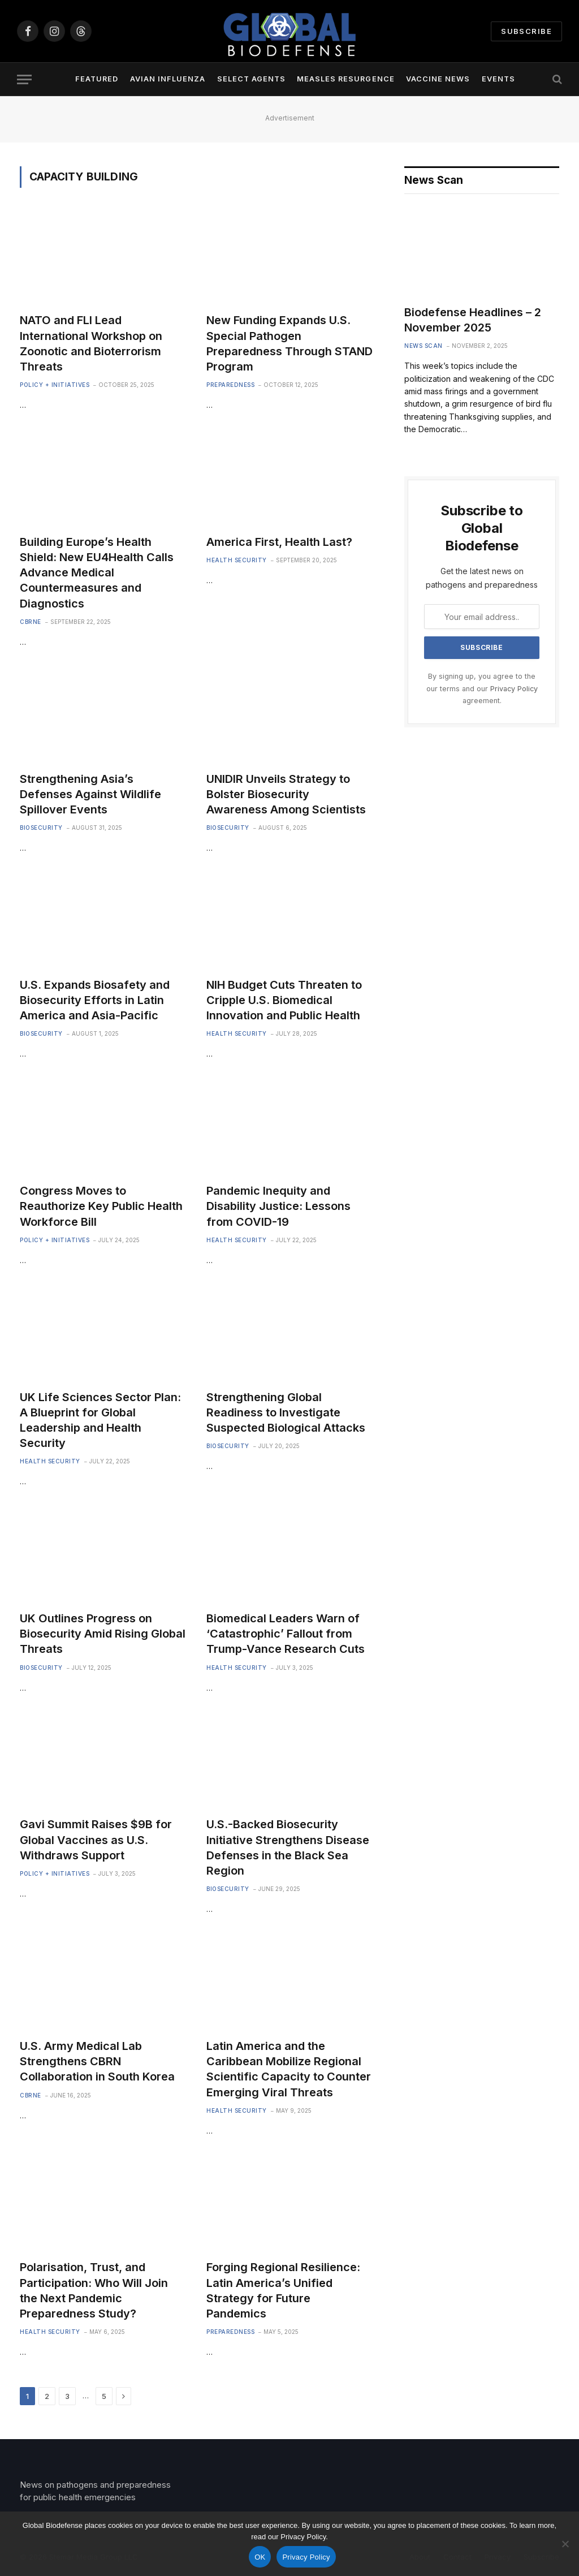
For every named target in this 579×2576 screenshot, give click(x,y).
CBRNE (30, 621)
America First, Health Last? (279, 542)
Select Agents (251, 79)
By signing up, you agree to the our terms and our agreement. (482, 688)
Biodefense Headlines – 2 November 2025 (472, 319)
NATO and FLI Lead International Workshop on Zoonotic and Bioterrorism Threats (91, 343)
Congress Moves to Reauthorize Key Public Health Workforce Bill (101, 1206)
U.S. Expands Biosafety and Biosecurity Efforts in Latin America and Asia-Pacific (95, 1000)
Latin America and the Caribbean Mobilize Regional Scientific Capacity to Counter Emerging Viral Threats (288, 2069)
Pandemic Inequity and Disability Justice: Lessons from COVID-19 (278, 1206)
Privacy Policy (514, 688)
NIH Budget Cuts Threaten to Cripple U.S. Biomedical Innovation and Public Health (284, 1000)
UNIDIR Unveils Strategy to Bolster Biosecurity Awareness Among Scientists (286, 794)
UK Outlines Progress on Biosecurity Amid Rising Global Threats (102, 1634)
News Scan (423, 345)
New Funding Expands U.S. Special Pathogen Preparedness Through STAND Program (289, 343)
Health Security (236, 560)
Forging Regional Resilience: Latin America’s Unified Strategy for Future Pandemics (283, 2290)
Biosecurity (41, 827)
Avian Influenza (167, 79)
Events (498, 79)
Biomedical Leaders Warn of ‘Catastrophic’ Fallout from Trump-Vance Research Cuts (285, 1634)
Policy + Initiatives (54, 384)
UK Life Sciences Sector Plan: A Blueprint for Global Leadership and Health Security (100, 1420)
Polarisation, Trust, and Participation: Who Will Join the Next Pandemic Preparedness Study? (94, 2290)
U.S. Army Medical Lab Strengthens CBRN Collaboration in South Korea (97, 2061)
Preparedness (230, 384)
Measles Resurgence (345, 79)
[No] (565, 2543)
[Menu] (24, 79)
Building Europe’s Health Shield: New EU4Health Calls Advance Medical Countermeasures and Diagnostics (97, 572)
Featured (96, 79)
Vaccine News (438, 79)
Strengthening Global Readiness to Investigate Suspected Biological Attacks (285, 1412)
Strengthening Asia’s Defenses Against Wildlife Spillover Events (90, 794)
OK (259, 2557)
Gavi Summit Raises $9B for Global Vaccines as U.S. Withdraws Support (96, 1839)
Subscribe (526, 31)
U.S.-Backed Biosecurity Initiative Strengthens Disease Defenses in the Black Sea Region (287, 1847)
